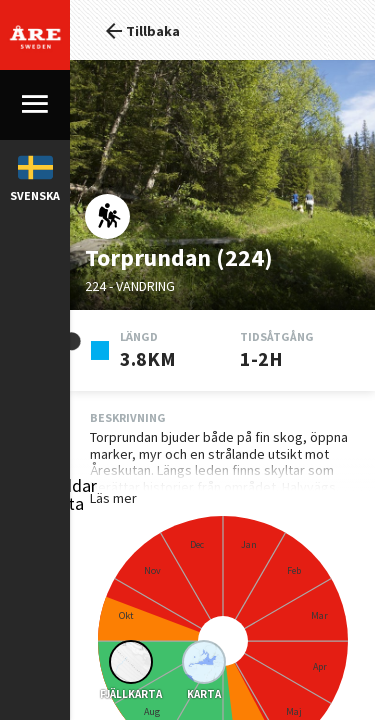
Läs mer (43, 498)
